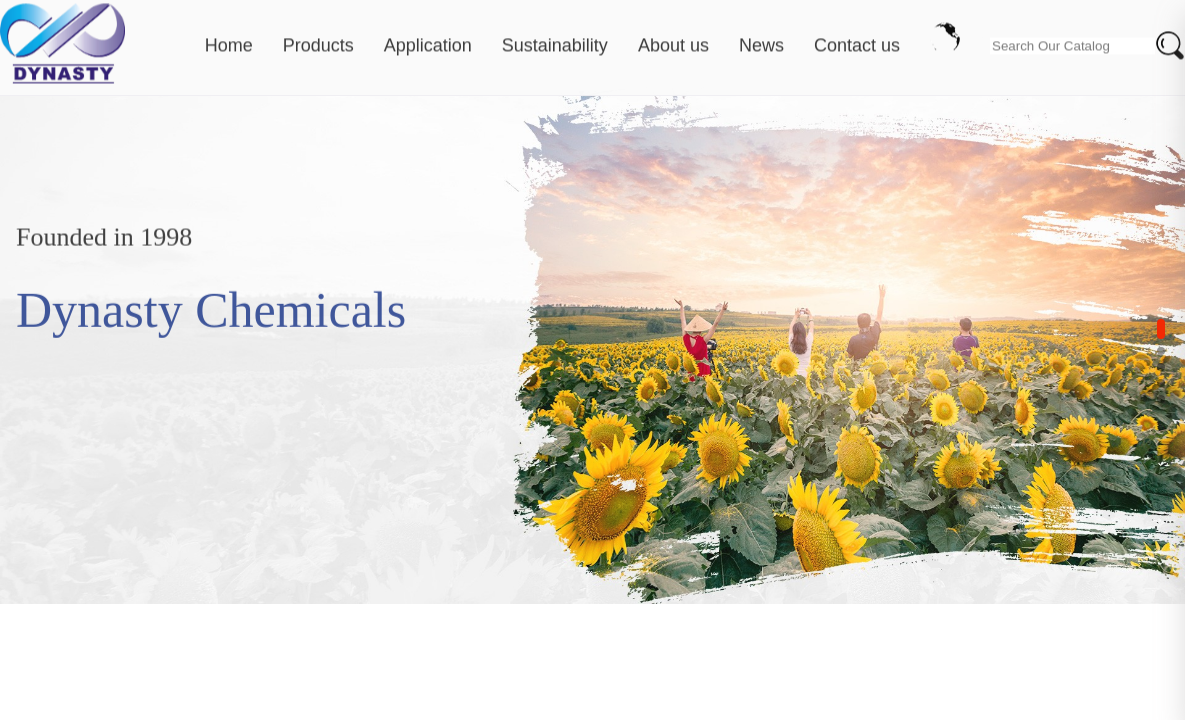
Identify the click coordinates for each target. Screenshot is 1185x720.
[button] (1161, 329)
